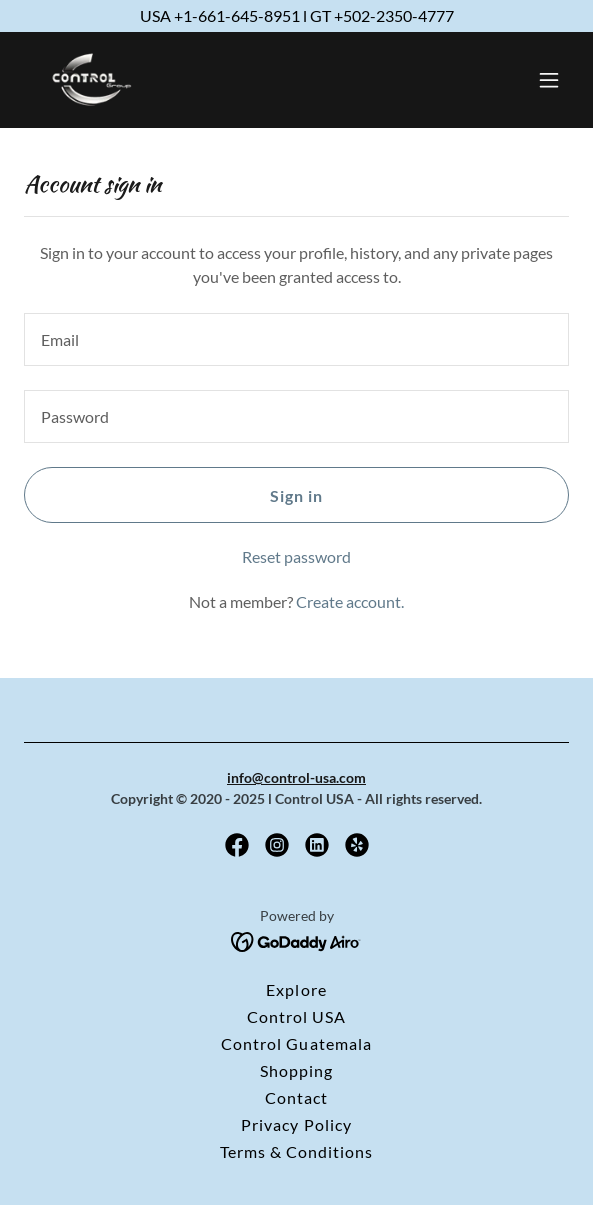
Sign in (296, 495)
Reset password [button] (296, 556)
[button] (549, 80)
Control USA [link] (296, 1016)
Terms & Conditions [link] (296, 1151)
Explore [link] (296, 989)
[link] (103, 80)
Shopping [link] (296, 1070)
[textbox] (296, 339)
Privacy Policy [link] (296, 1124)
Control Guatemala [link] (296, 1043)
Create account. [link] (350, 601)
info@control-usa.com (296, 777)
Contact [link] (296, 1097)
